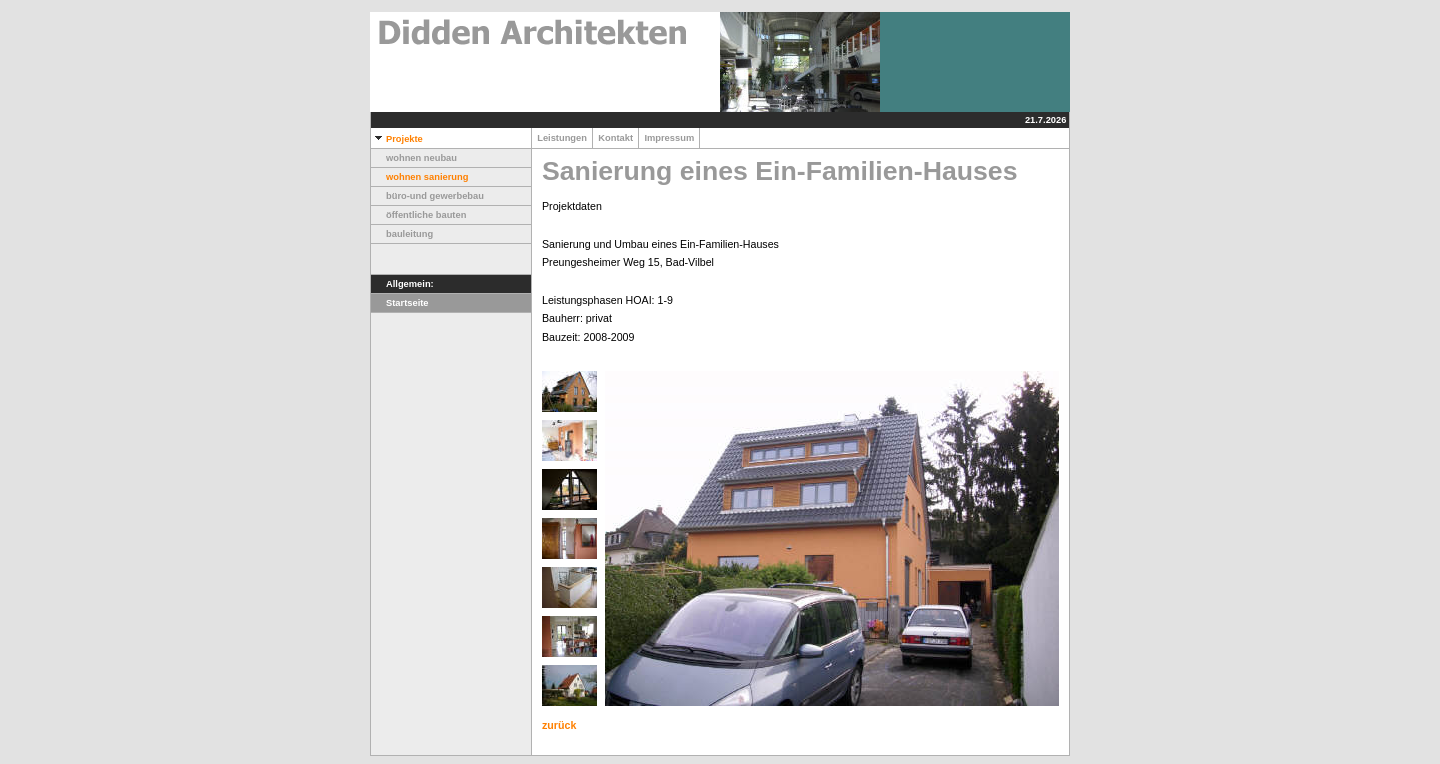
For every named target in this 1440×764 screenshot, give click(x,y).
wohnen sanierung (419, 177)
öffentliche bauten (418, 215)
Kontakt (615, 138)
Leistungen (562, 138)
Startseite (400, 303)
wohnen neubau (414, 158)
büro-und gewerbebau (427, 196)
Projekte (397, 139)
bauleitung (402, 234)
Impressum (669, 138)
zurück (559, 725)
